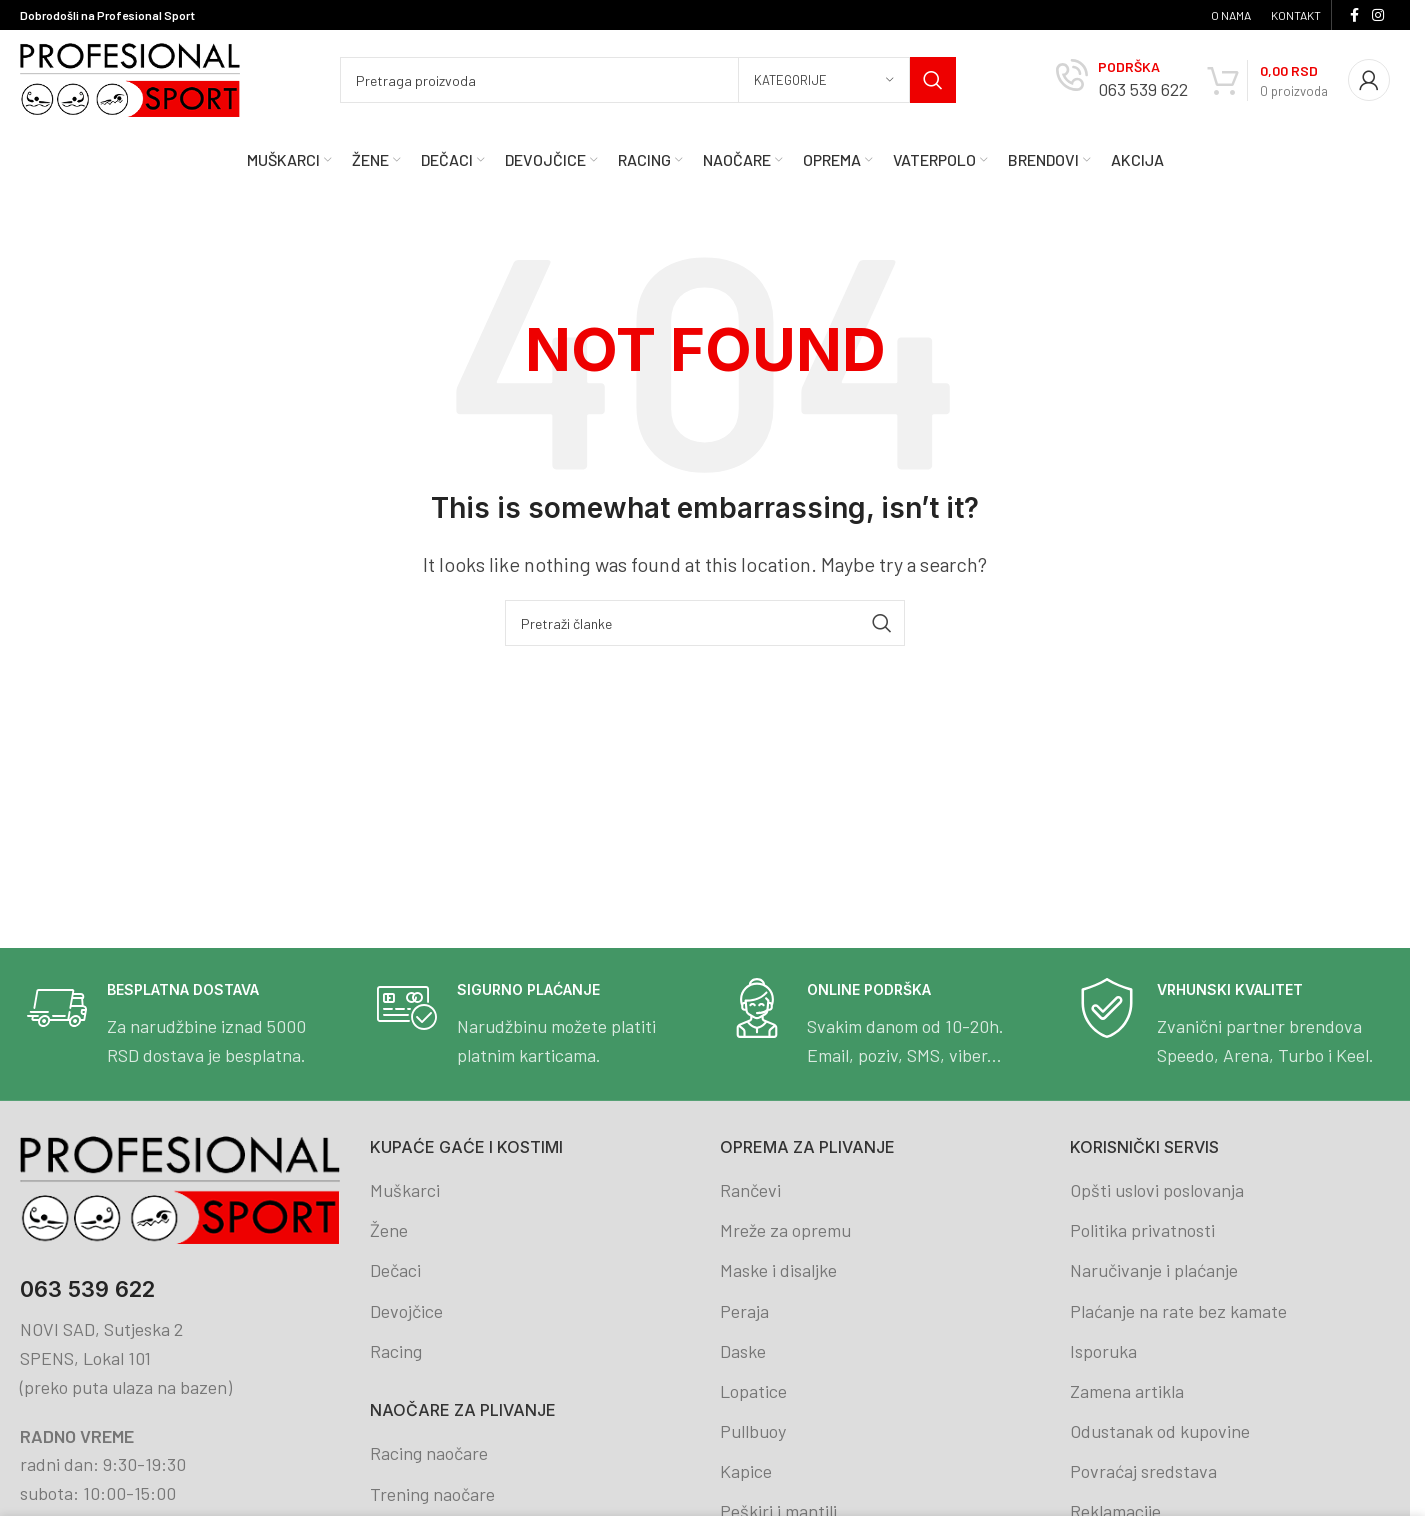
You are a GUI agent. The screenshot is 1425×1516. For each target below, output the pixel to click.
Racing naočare (429, 1453)
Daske (743, 1351)
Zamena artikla (1127, 1391)
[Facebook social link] (1354, 15)
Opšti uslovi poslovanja (1157, 1190)
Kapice (746, 1471)
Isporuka (1103, 1351)
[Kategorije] (824, 80)
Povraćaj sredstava (1143, 1471)
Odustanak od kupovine (1160, 1431)
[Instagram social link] (1378, 15)
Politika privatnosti (1142, 1230)
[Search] (648, 80)
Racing (396, 1351)
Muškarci (405, 1190)
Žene (389, 1230)
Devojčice (406, 1311)
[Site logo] (130, 78)
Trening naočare (432, 1494)
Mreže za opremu (785, 1230)
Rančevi (750, 1190)
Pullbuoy (753, 1431)
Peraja (744, 1311)
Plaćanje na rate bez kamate (1178, 1311)
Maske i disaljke (778, 1270)
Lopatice (753, 1391)
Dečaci (395, 1270)
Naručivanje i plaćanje (1154, 1270)
